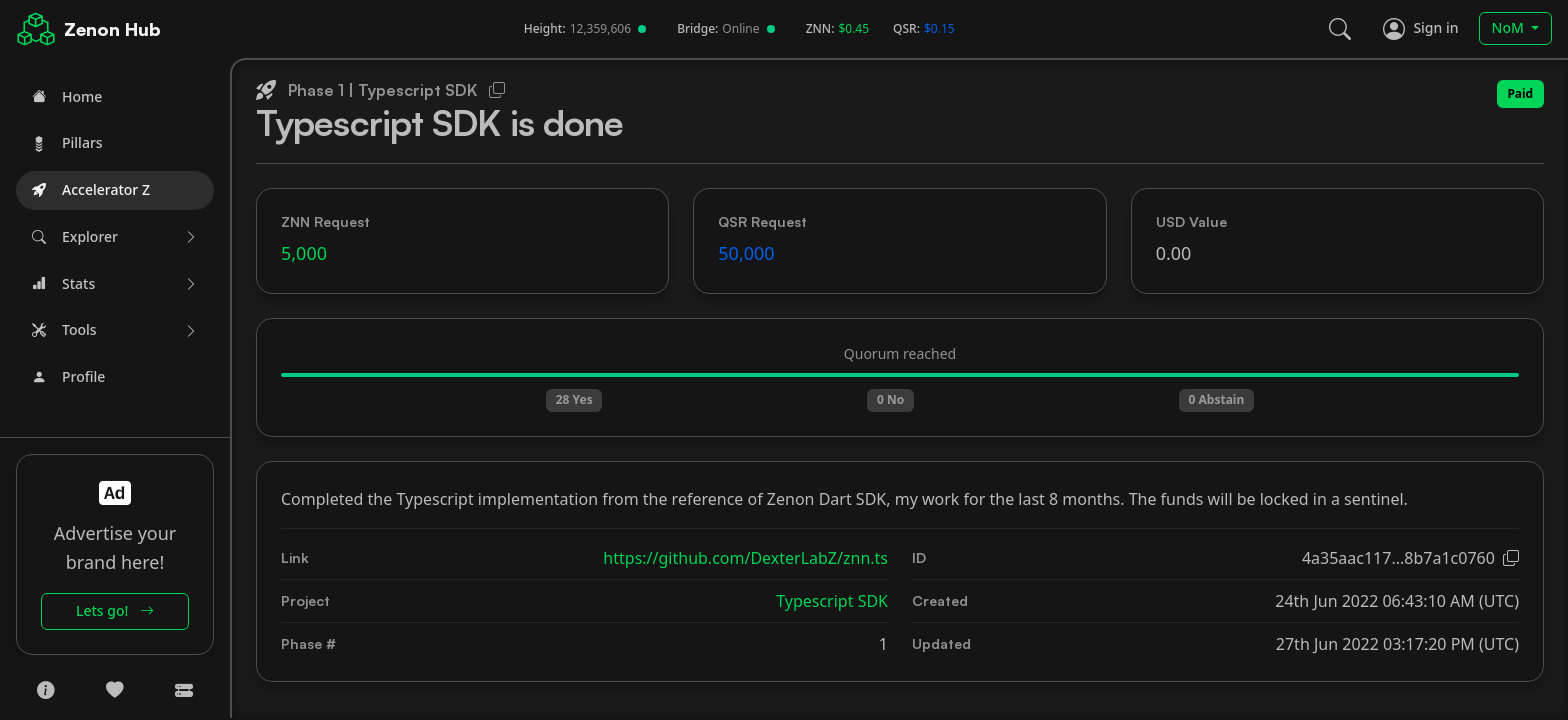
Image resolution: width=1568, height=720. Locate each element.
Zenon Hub (112, 29)
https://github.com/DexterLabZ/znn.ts (745, 558)
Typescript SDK (832, 601)
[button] (115, 237)
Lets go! (115, 610)
